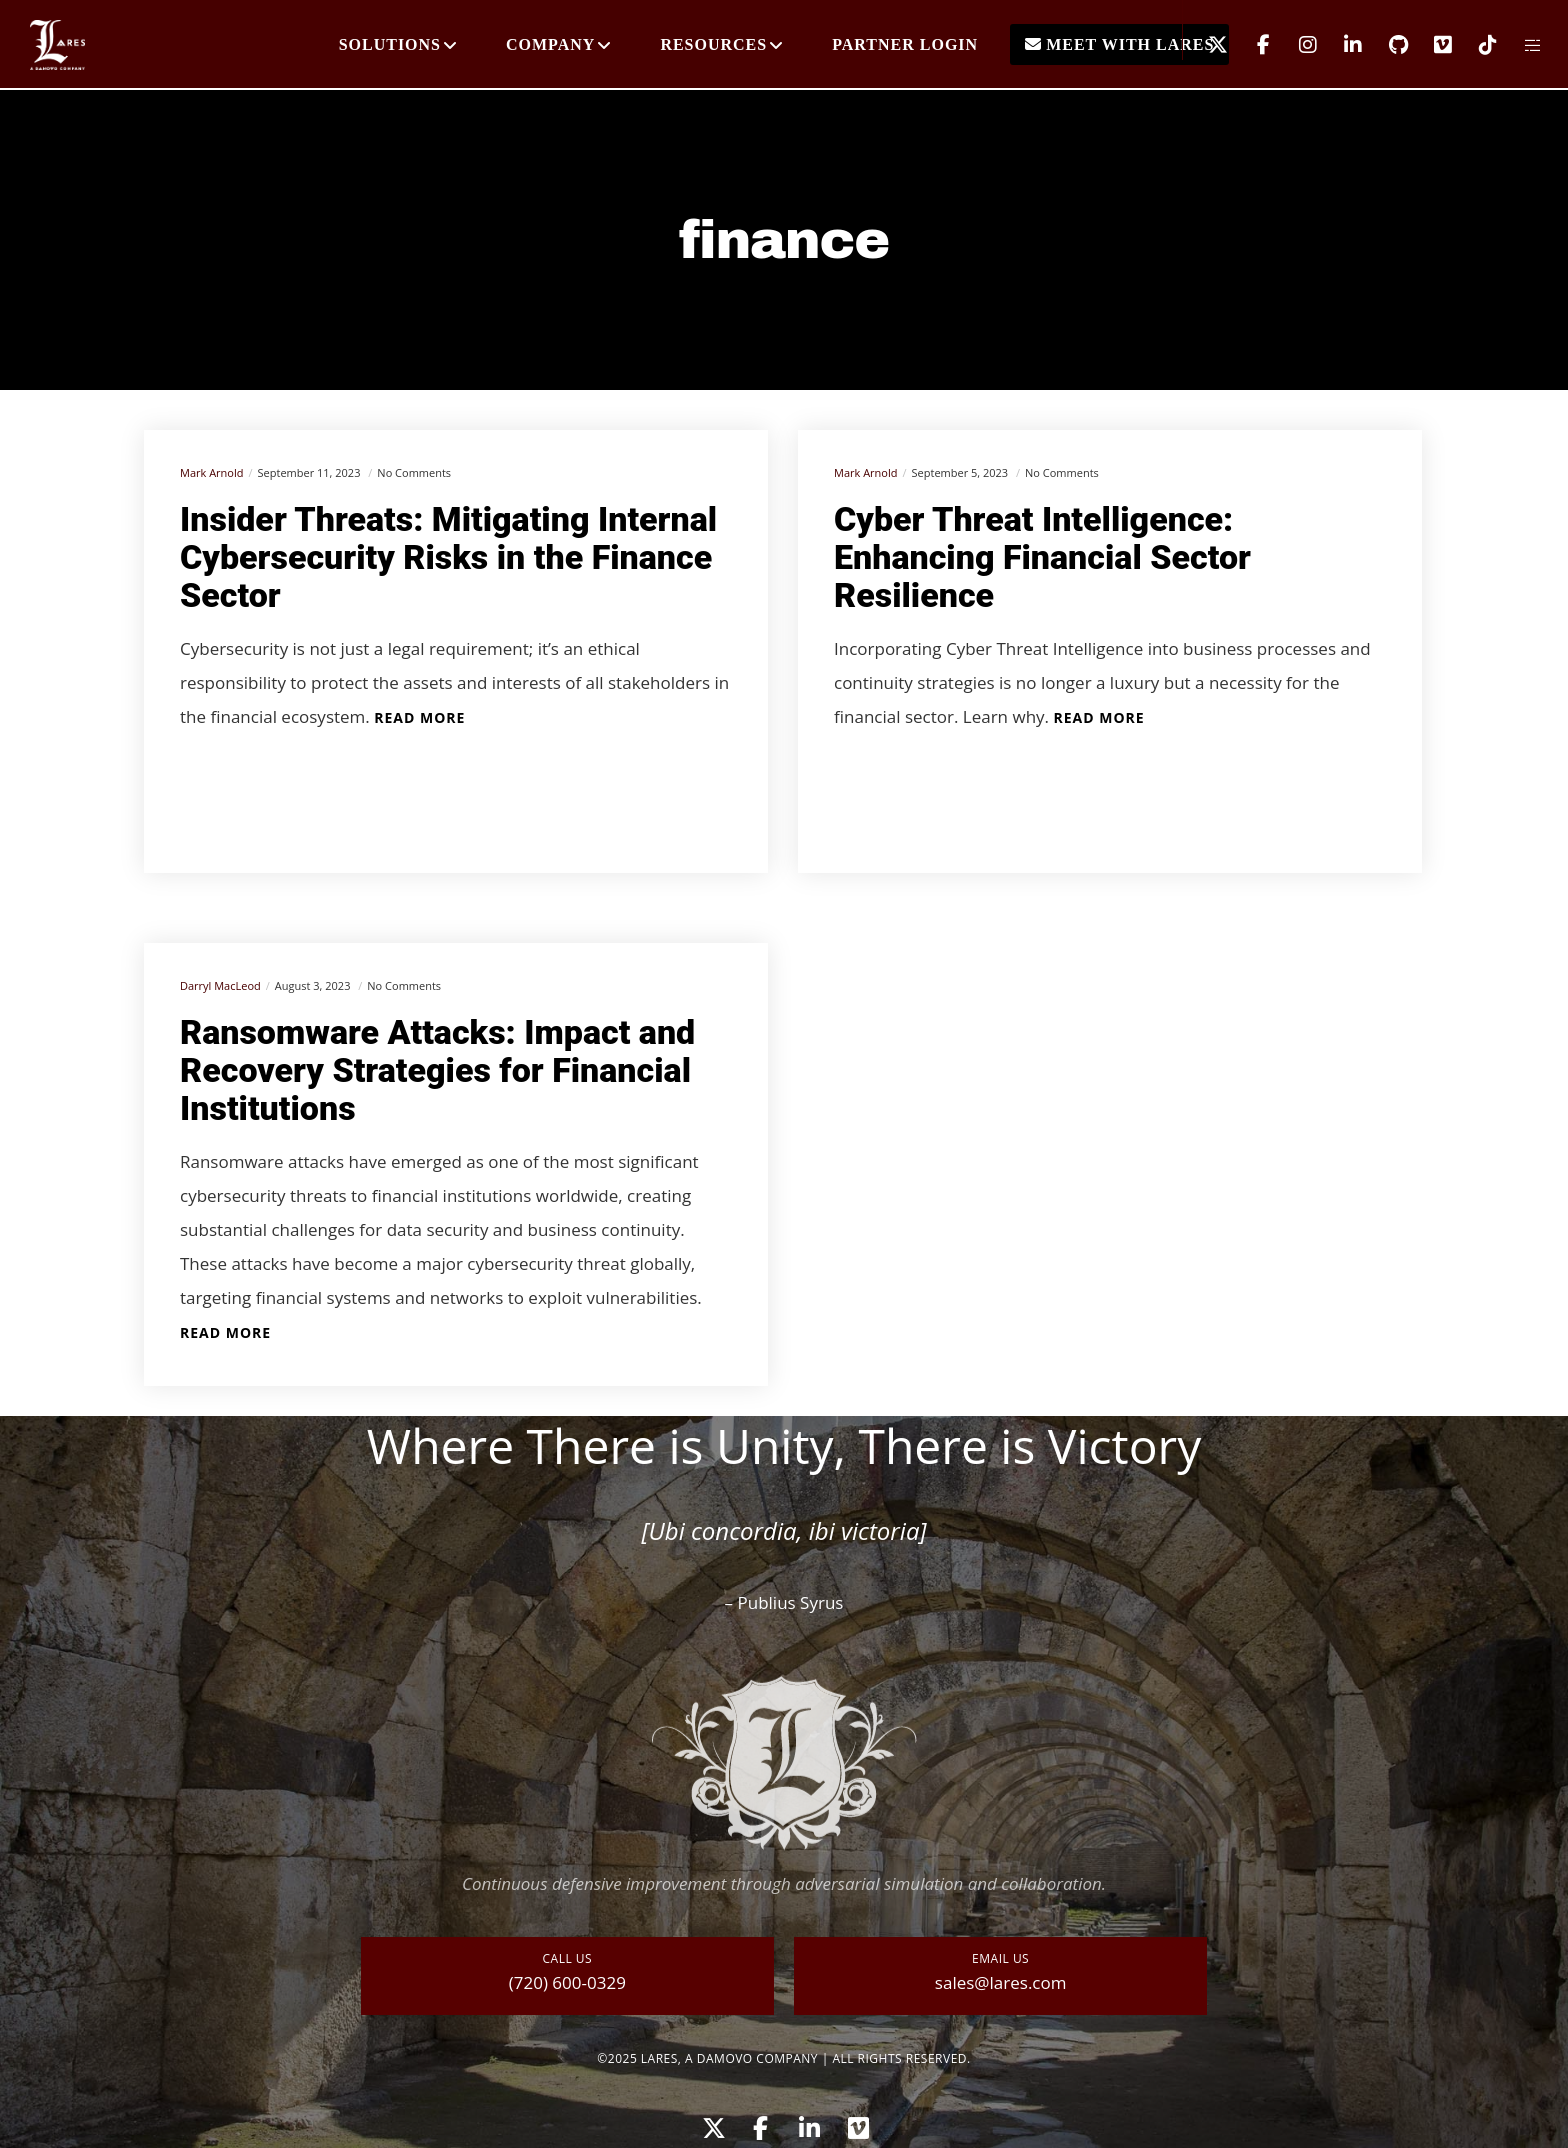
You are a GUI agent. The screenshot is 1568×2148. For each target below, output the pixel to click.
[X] (1205, 45)
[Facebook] (1250, 45)
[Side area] (1520, 45)
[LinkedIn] (1340, 45)
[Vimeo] (1430, 45)
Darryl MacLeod (220, 985)
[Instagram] (1295, 45)
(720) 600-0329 (567, 1982)
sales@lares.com (1001, 1982)
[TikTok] (1475, 45)
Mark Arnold (211, 472)
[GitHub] (1385, 45)
